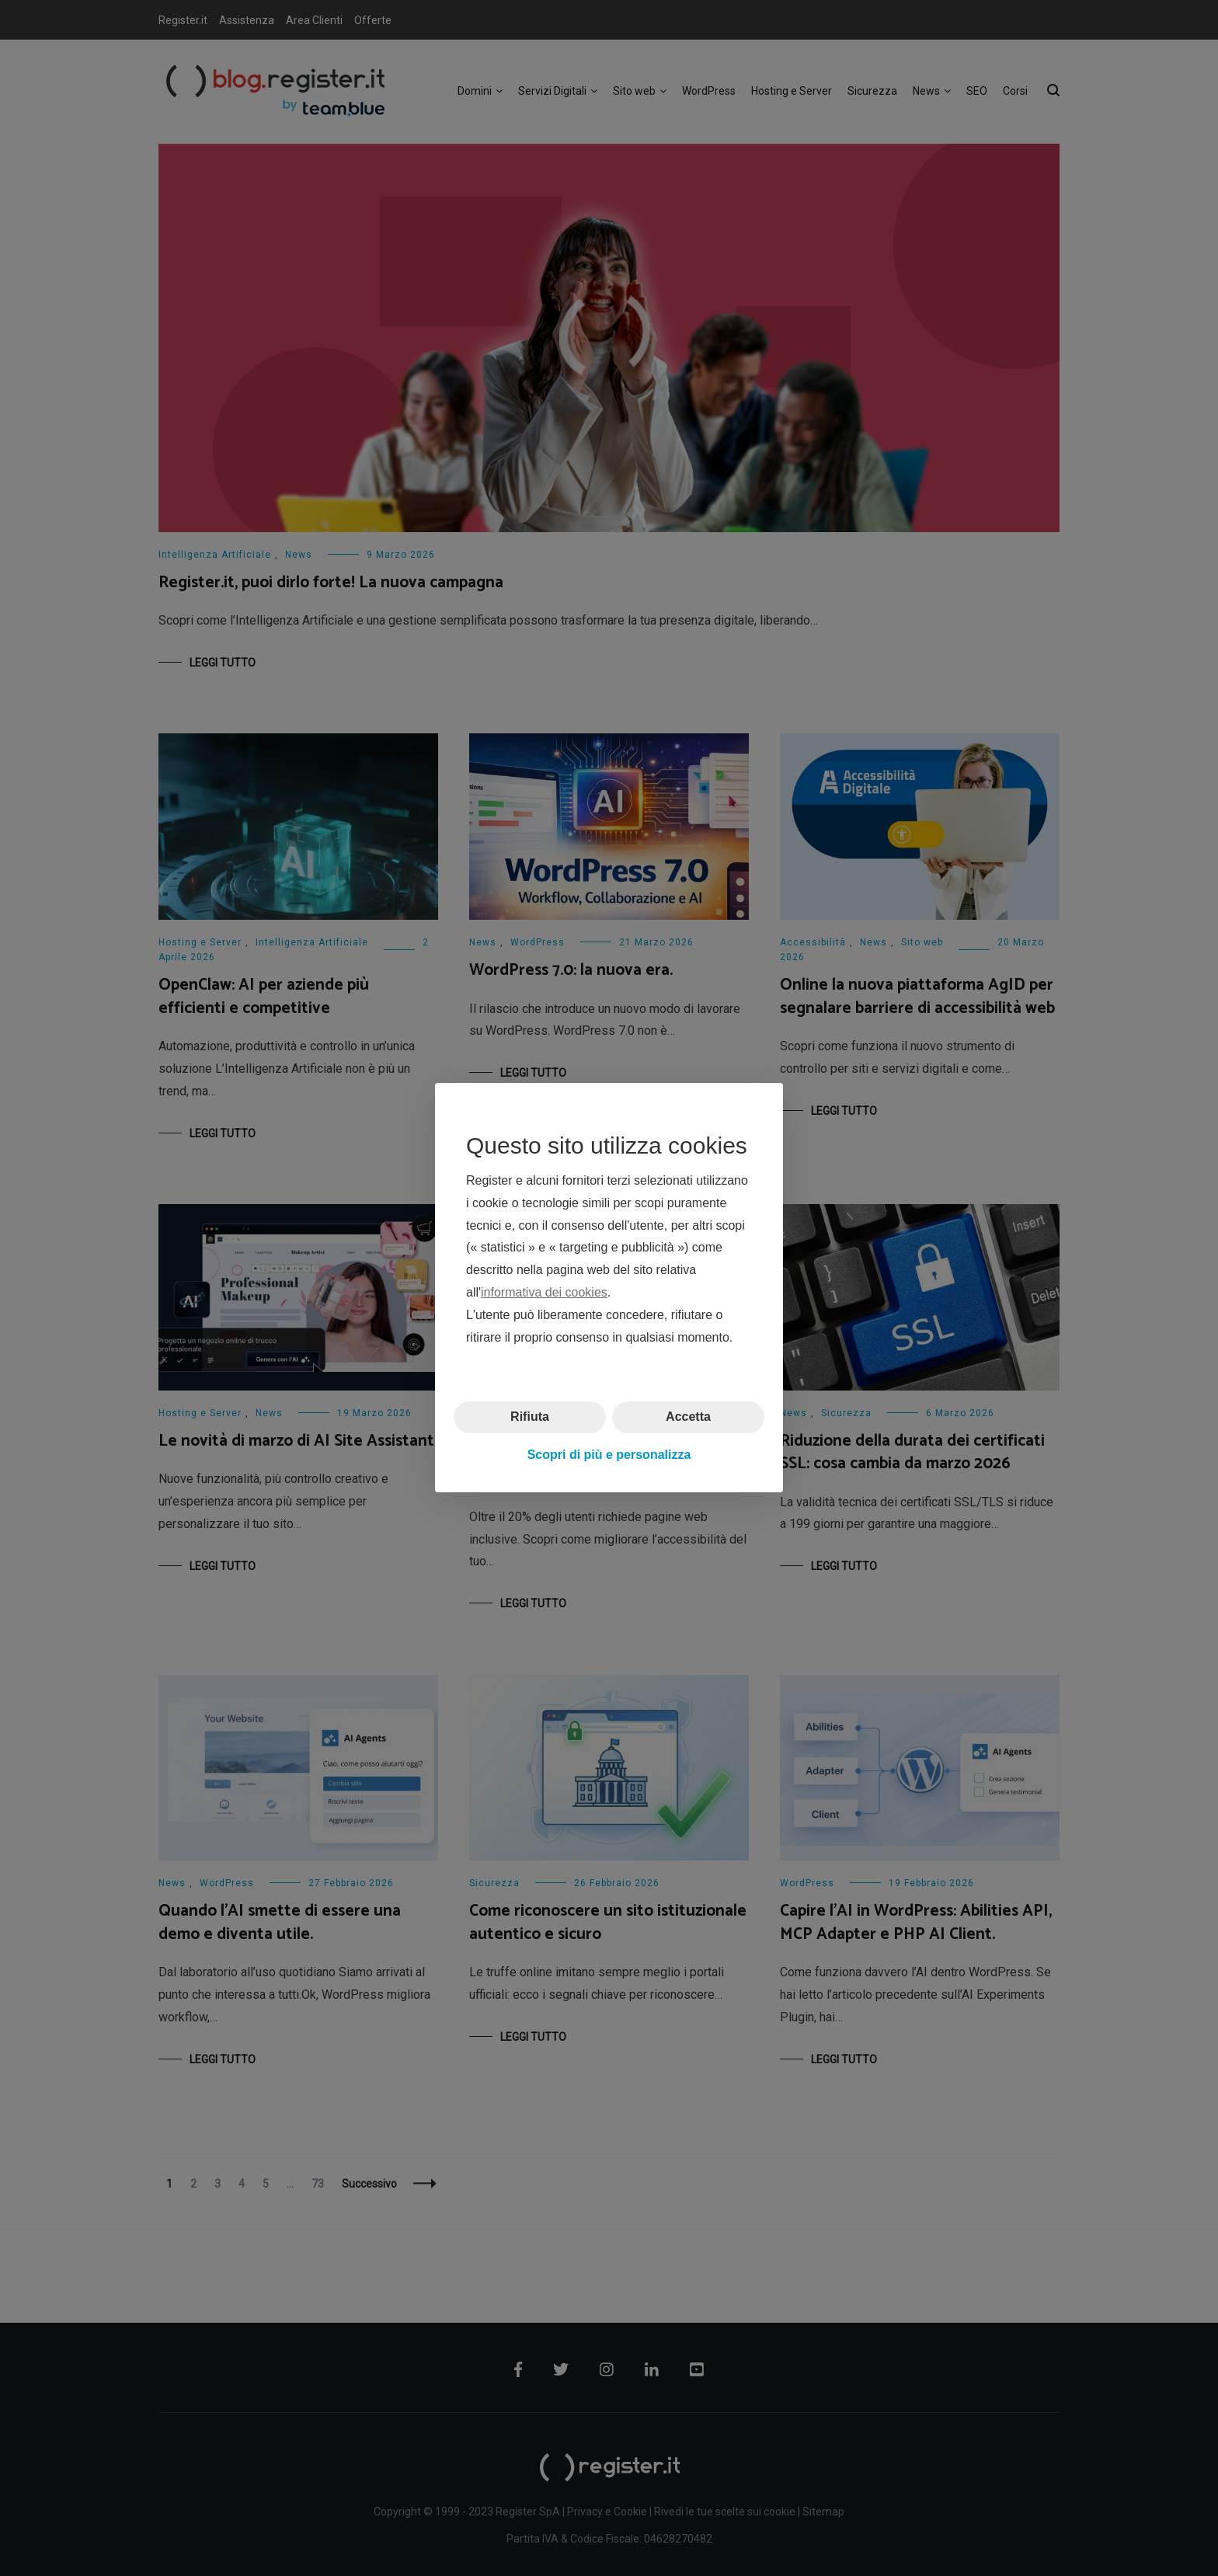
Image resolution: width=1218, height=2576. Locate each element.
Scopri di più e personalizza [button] (609, 1454)
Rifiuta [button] (529, 1417)
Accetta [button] (688, 1417)
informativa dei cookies (544, 1292)
